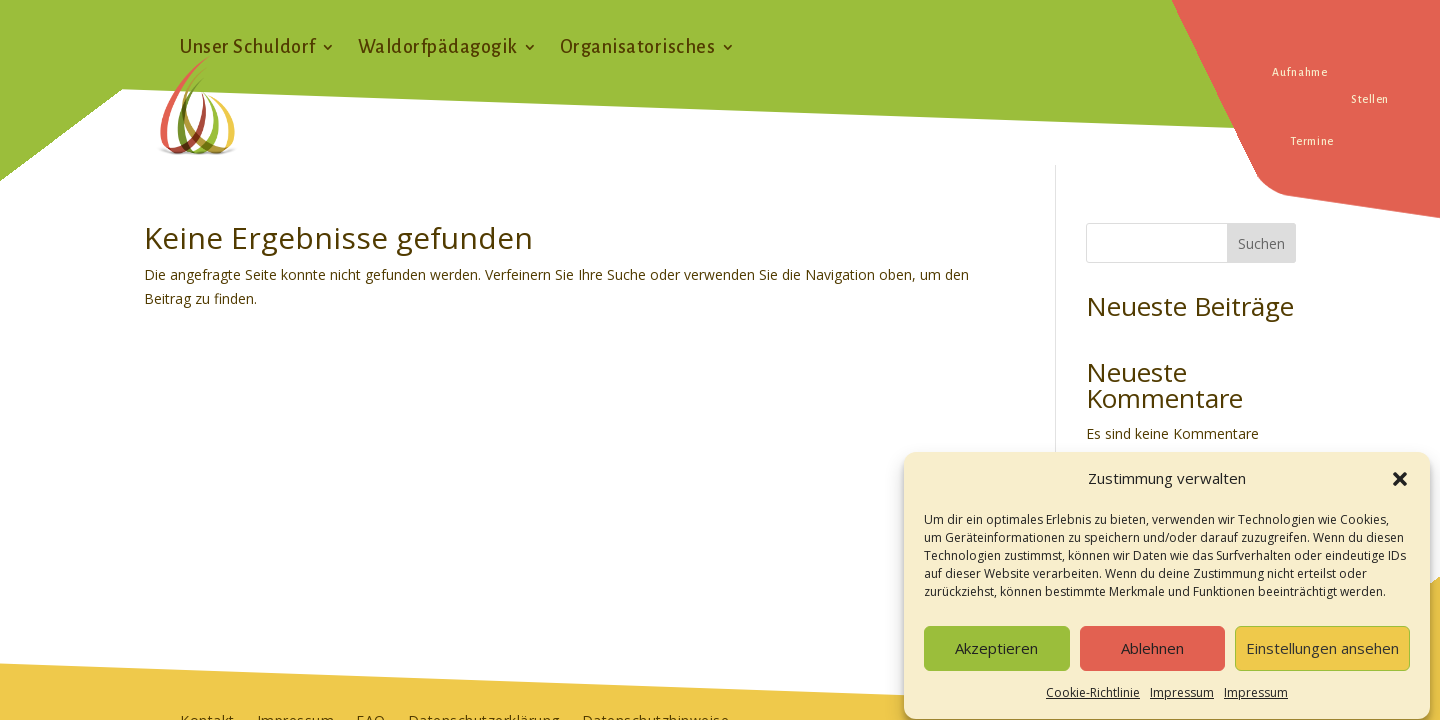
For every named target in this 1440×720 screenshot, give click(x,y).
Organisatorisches (638, 48)
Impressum (1182, 701)
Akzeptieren (996, 657)
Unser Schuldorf (248, 48)
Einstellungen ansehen (1322, 657)
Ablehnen (1152, 657)
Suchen (1261, 243)
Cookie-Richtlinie (1093, 701)
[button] (1400, 488)
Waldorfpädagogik (438, 48)
